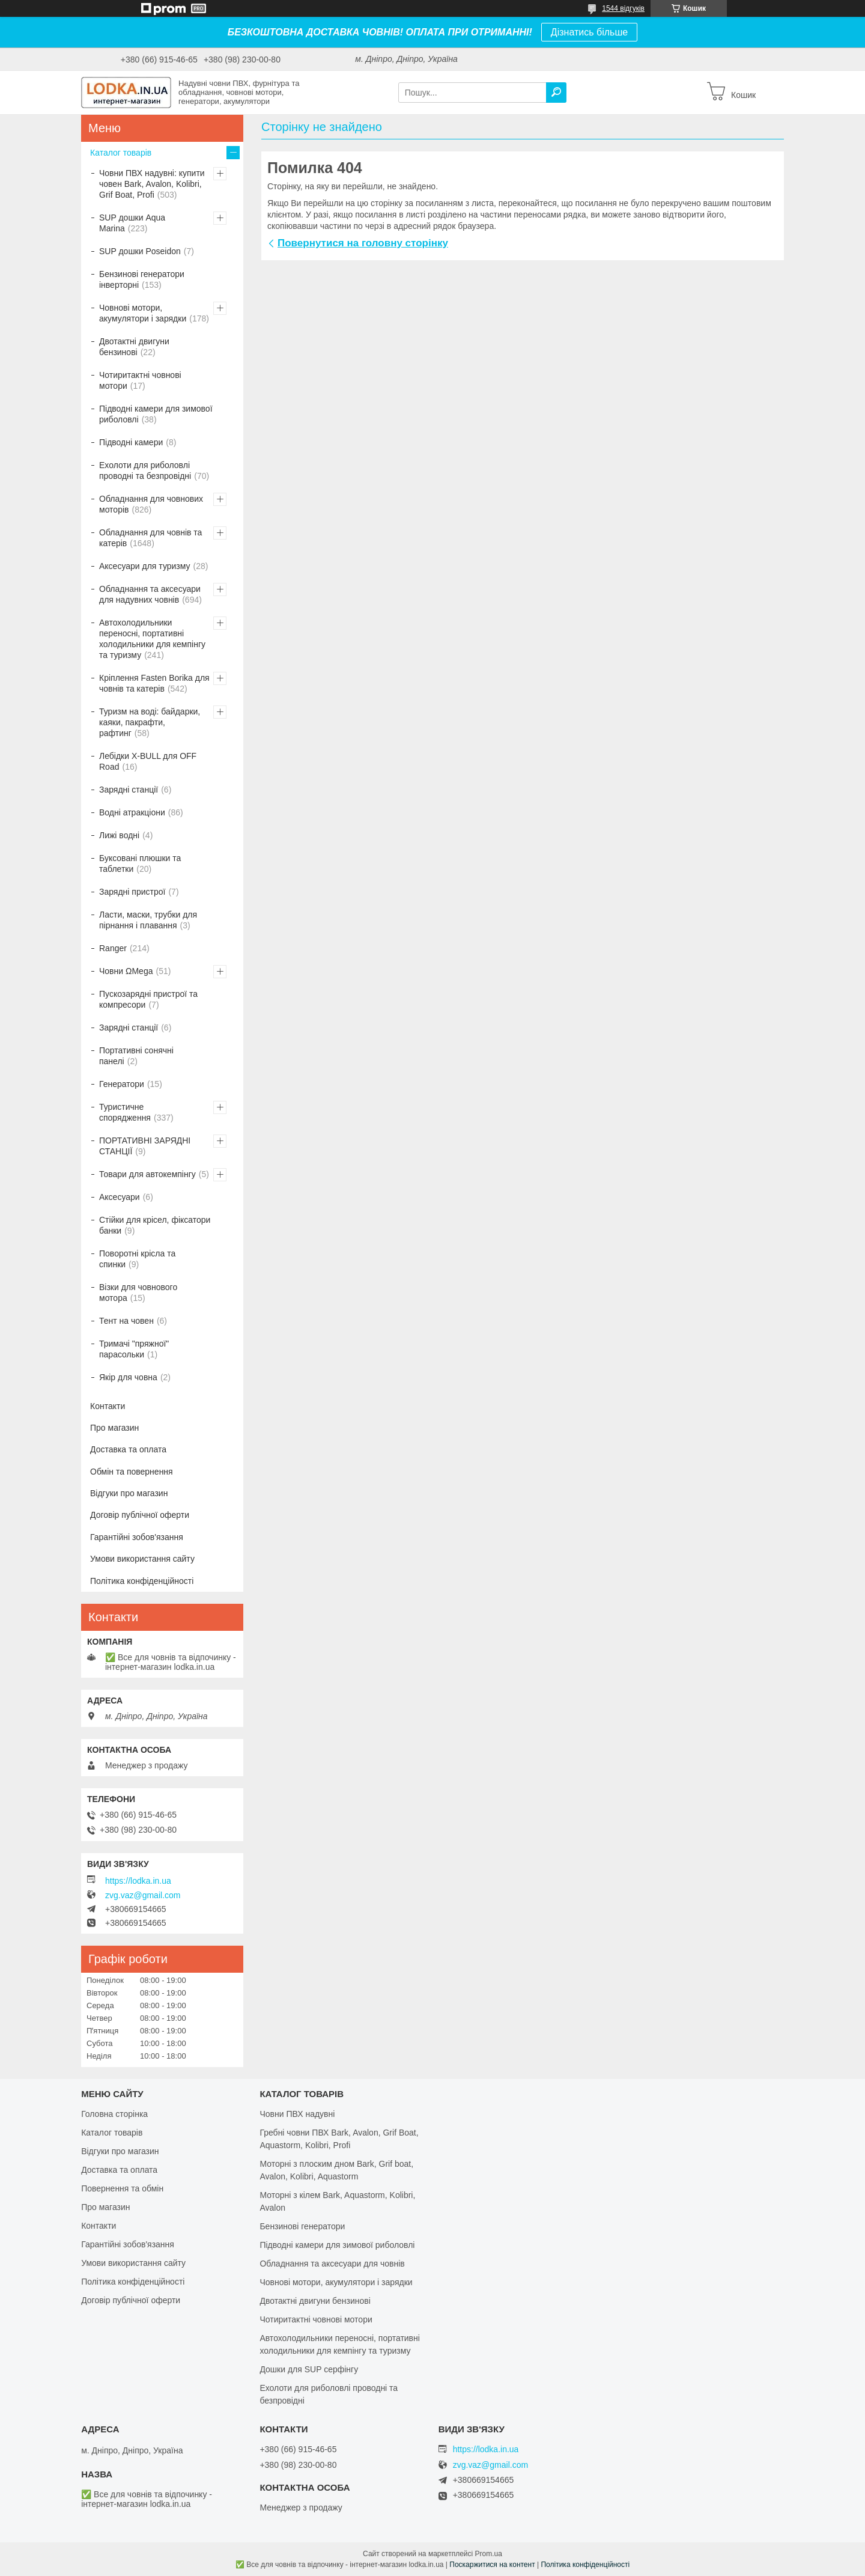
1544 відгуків (623, 8)
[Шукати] (556, 92)
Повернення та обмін (122, 2188)
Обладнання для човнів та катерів (150, 538)
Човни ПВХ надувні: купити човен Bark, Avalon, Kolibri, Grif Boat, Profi (152, 183)
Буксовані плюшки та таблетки (140, 863)
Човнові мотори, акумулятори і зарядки (142, 313)
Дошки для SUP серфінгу (309, 2369)
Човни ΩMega (126, 971)
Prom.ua (488, 2554)
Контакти (107, 1406)
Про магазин (114, 1428)
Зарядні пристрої (132, 892)
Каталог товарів (120, 152)
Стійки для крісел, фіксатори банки (154, 1225)
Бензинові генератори (302, 2226)
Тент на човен (126, 1321)
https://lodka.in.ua (138, 1881)
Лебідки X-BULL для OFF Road (147, 761)
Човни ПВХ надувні (297, 2114)
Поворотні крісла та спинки (137, 1259)
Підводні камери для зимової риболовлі (156, 414)
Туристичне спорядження (125, 1112)
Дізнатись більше (589, 32)
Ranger (113, 948)
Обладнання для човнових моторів (151, 504)
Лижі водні (119, 835)
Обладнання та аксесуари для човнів (332, 2263)
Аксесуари (119, 1197)
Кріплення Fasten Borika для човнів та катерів (154, 683)
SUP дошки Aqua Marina (132, 223)
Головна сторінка (114, 2114)
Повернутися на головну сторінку (363, 243)
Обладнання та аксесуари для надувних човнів (150, 594)
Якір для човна (128, 1377)
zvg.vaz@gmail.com (142, 1895)
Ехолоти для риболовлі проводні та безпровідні (145, 470)
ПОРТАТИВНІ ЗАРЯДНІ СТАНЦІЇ (144, 1146)
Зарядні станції (128, 789)
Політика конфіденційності (141, 1581)
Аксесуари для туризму (144, 566)
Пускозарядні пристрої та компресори (148, 999)
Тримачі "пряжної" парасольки (134, 1349)
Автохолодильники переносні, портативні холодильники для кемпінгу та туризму (152, 639)
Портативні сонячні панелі (136, 1056)
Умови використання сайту (142, 1559)
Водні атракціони (132, 812)
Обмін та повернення (131, 1471)
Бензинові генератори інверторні (141, 279)
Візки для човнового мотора (138, 1292)
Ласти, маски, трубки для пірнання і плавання (148, 920)
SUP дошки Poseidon (140, 251)
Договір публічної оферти (139, 1515)
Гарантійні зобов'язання (136, 1537)
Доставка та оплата (128, 1449)
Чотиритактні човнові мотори (140, 380)
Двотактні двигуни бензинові (134, 346)
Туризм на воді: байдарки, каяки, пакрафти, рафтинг (149, 722)
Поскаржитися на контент (492, 2564)
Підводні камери (131, 442)
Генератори (121, 1084)
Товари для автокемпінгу (147, 1174)
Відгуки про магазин (129, 1493)
